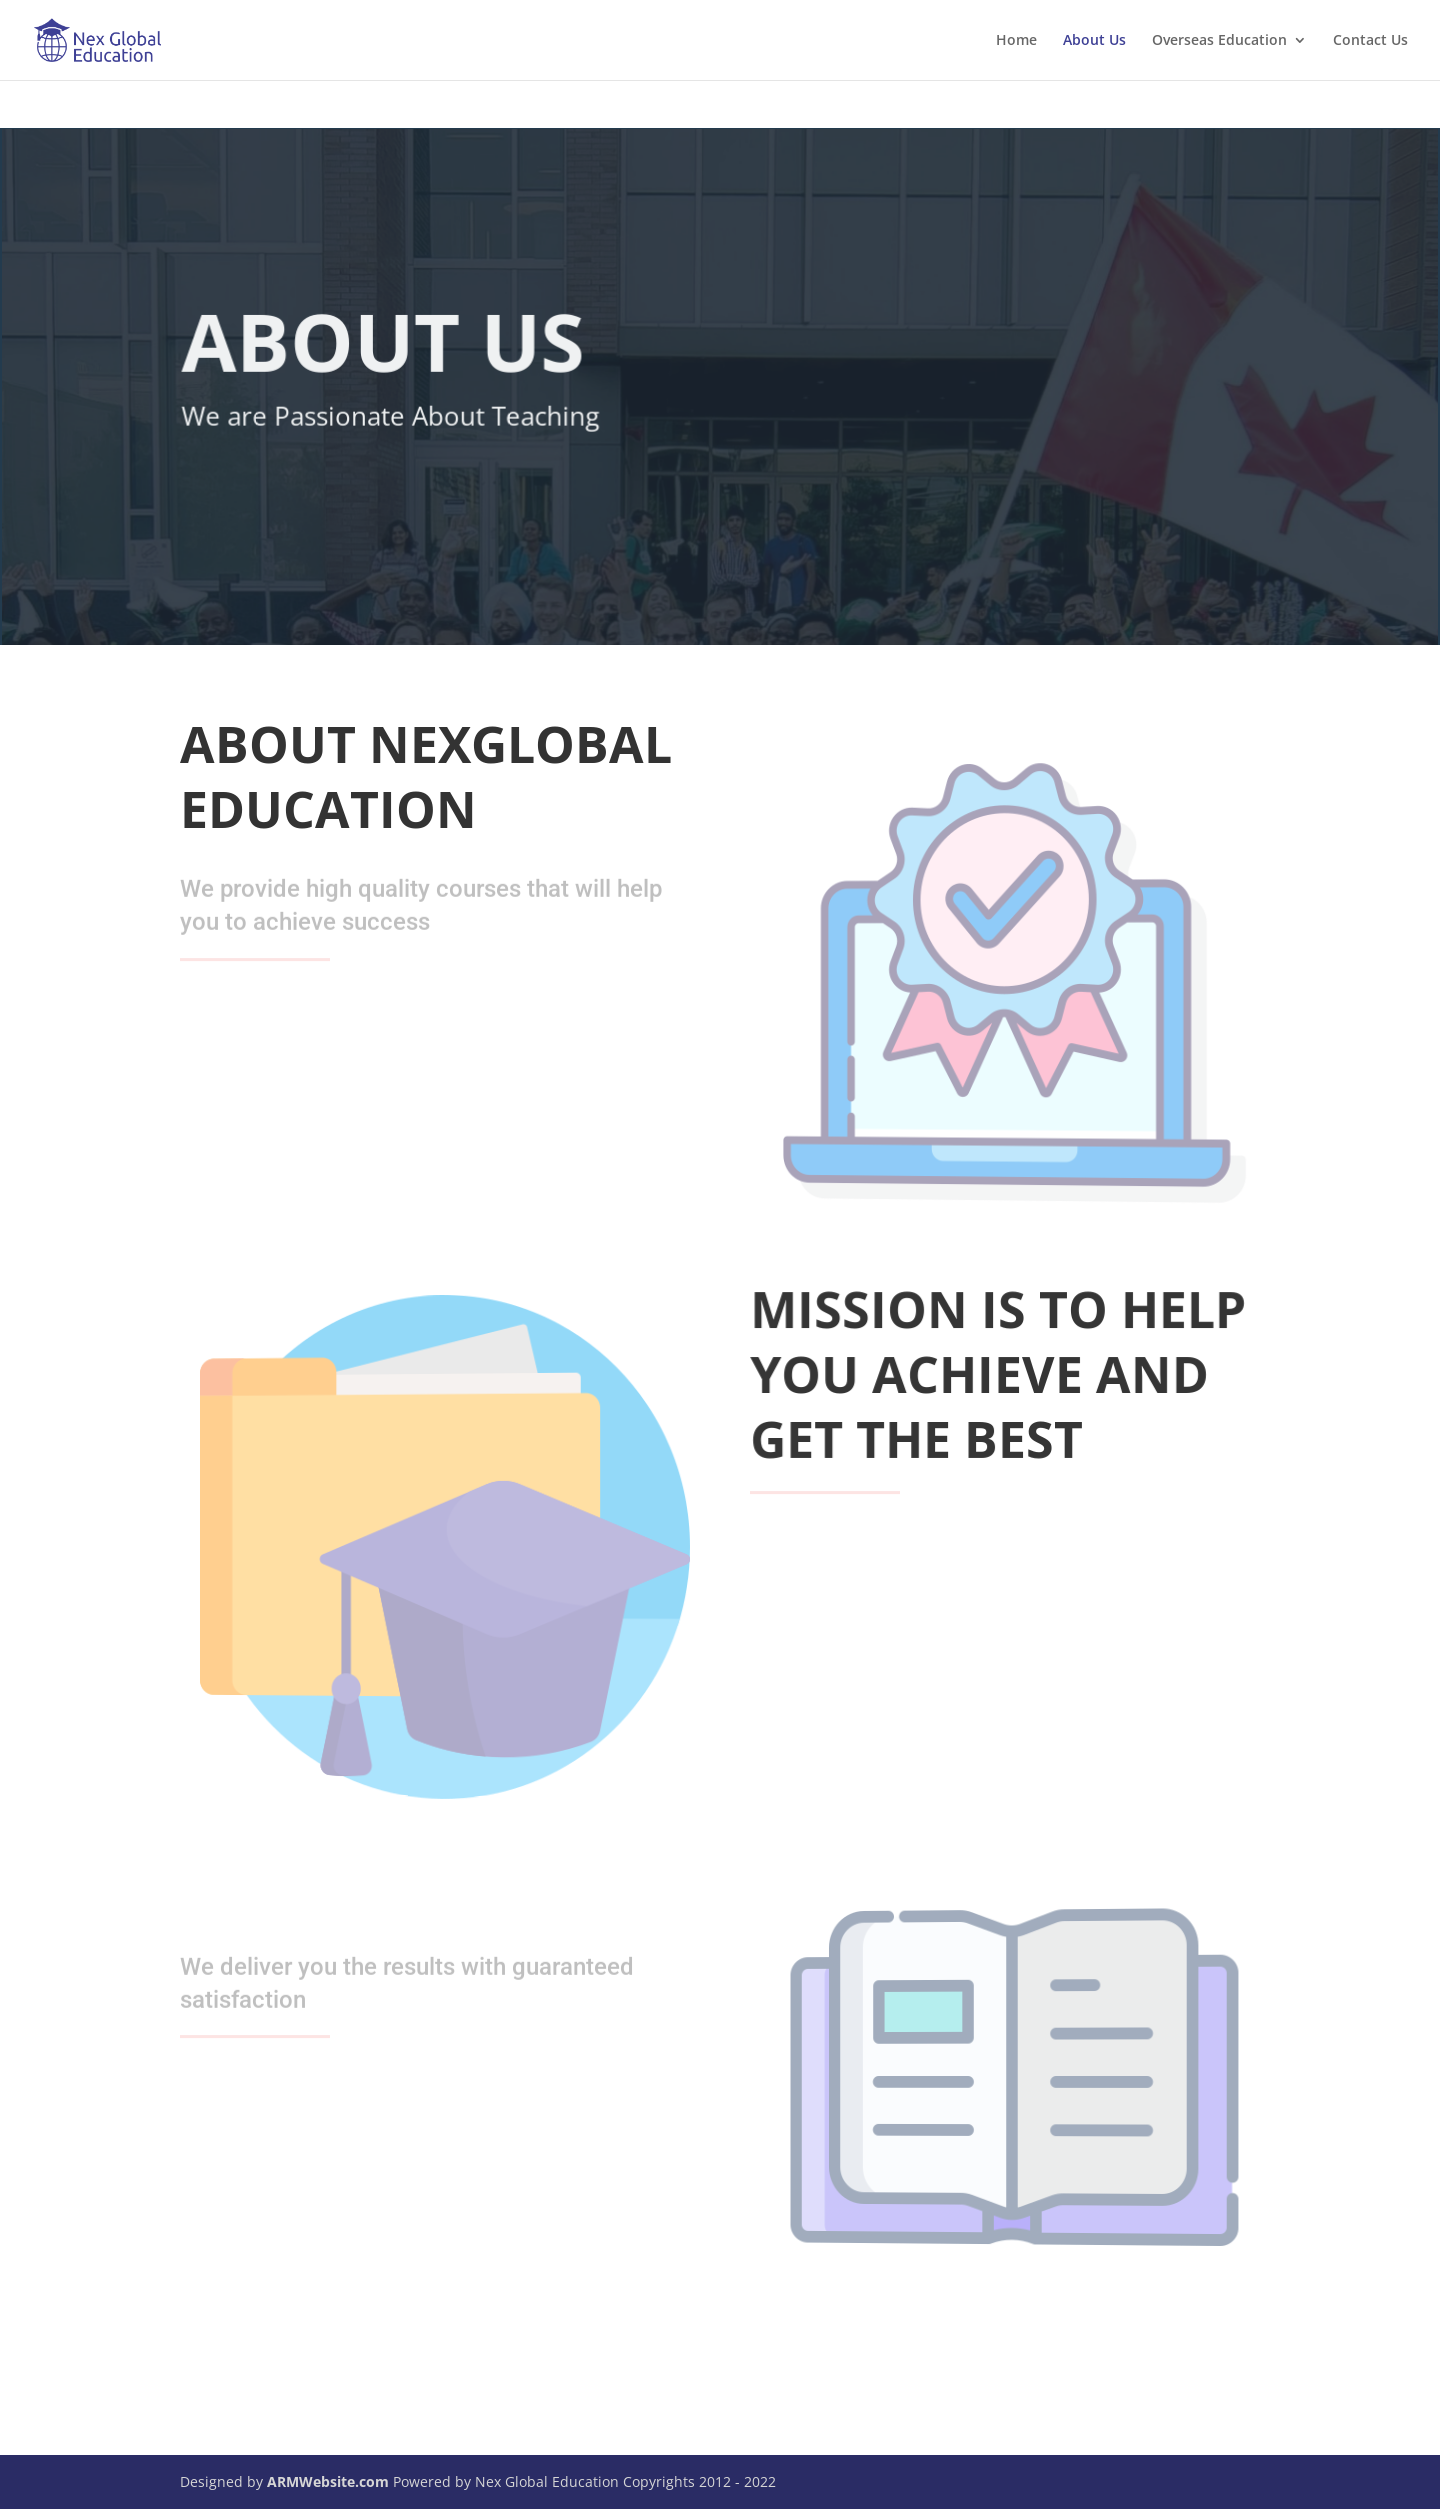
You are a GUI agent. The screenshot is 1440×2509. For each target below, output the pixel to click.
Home (1016, 41)
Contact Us (1370, 41)
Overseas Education (1219, 41)
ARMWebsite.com (328, 2481)
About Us (1094, 41)
